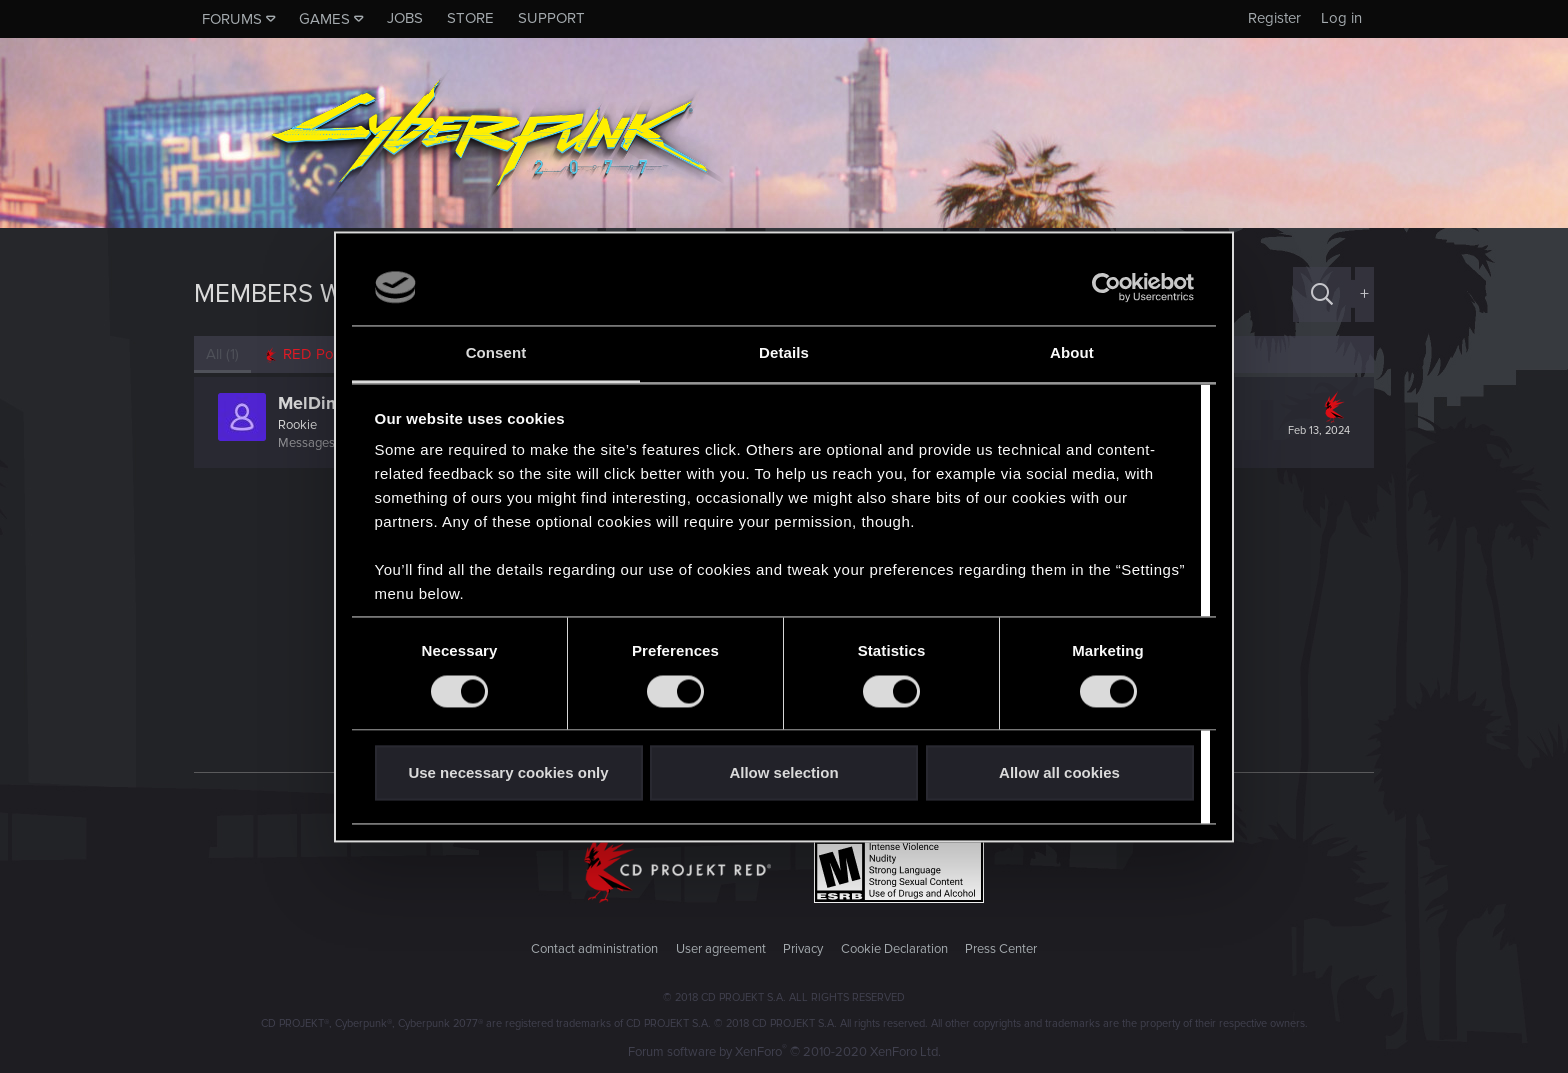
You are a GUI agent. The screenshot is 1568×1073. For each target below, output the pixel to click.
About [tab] (1072, 353)
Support (551, 18)
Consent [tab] (496, 353)
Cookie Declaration (894, 949)
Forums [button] (232, 19)
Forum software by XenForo (784, 1052)
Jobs (405, 18)
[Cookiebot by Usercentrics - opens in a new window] (1106, 287)
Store (470, 18)
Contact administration (594, 949)
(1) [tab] (222, 354)
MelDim (309, 403)
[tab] (314, 354)
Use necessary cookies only (508, 773)
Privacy (803, 949)
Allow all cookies (1059, 773)
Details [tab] (784, 353)
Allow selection (783, 773)
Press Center (1001, 949)
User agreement (721, 949)
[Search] (1322, 294)
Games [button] (324, 19)
